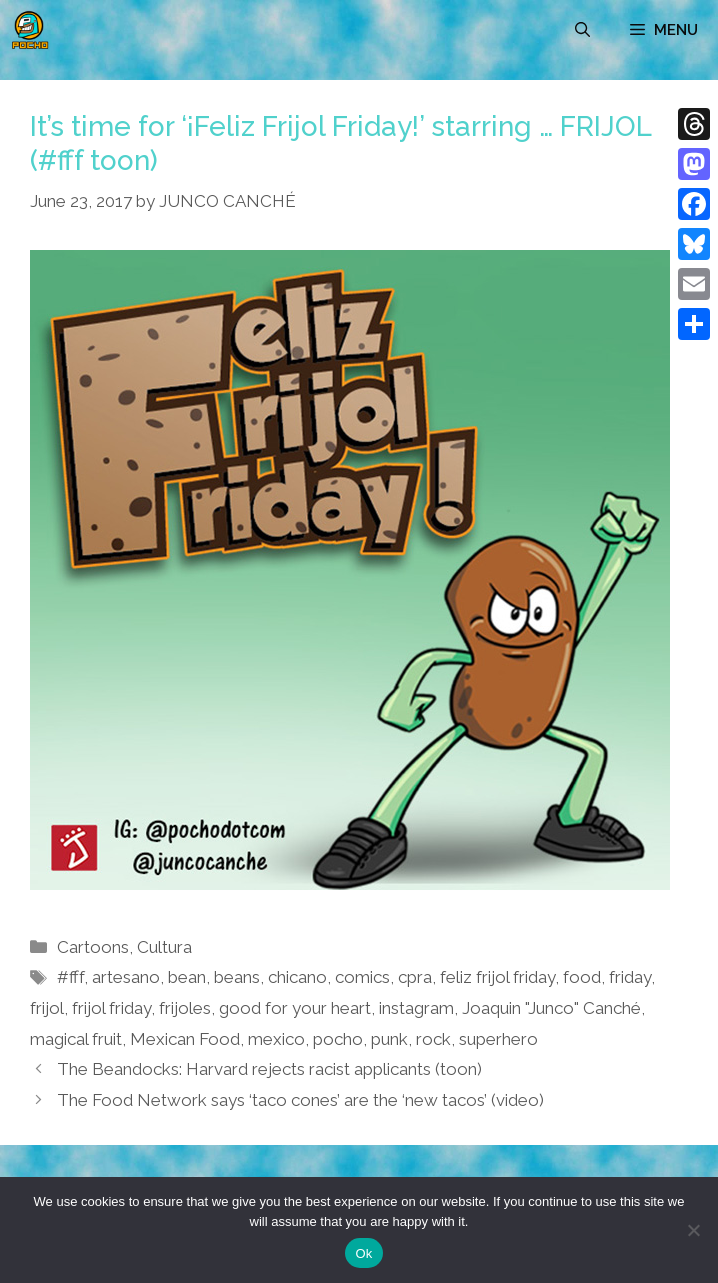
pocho (338, 1039)
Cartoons (93, 947)
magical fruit (76, 1039)
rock (433, 1039)
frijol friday (111, 1008)
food (582, 977)
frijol (47, 1008)
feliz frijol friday (497, 977)
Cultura (164, 947)
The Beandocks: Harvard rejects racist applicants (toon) (269, 1069)
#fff (70, 977)
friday (630, 977)
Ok (363, 1253)
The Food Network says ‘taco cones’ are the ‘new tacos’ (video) (300, 1100)
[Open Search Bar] (582, 30)
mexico (276, 1039)
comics (362, 977)
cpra (415, 977)
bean (187, 977)
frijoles (185, 1008)
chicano (297, 977)
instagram (416, 1008)
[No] (693, 1230)
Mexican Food (185, 1039)
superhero (498, 1039)
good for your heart (295, 1008)
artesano (126, 977)
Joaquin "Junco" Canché (551, 1008)
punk (389, 1039)
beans (237, 977)
